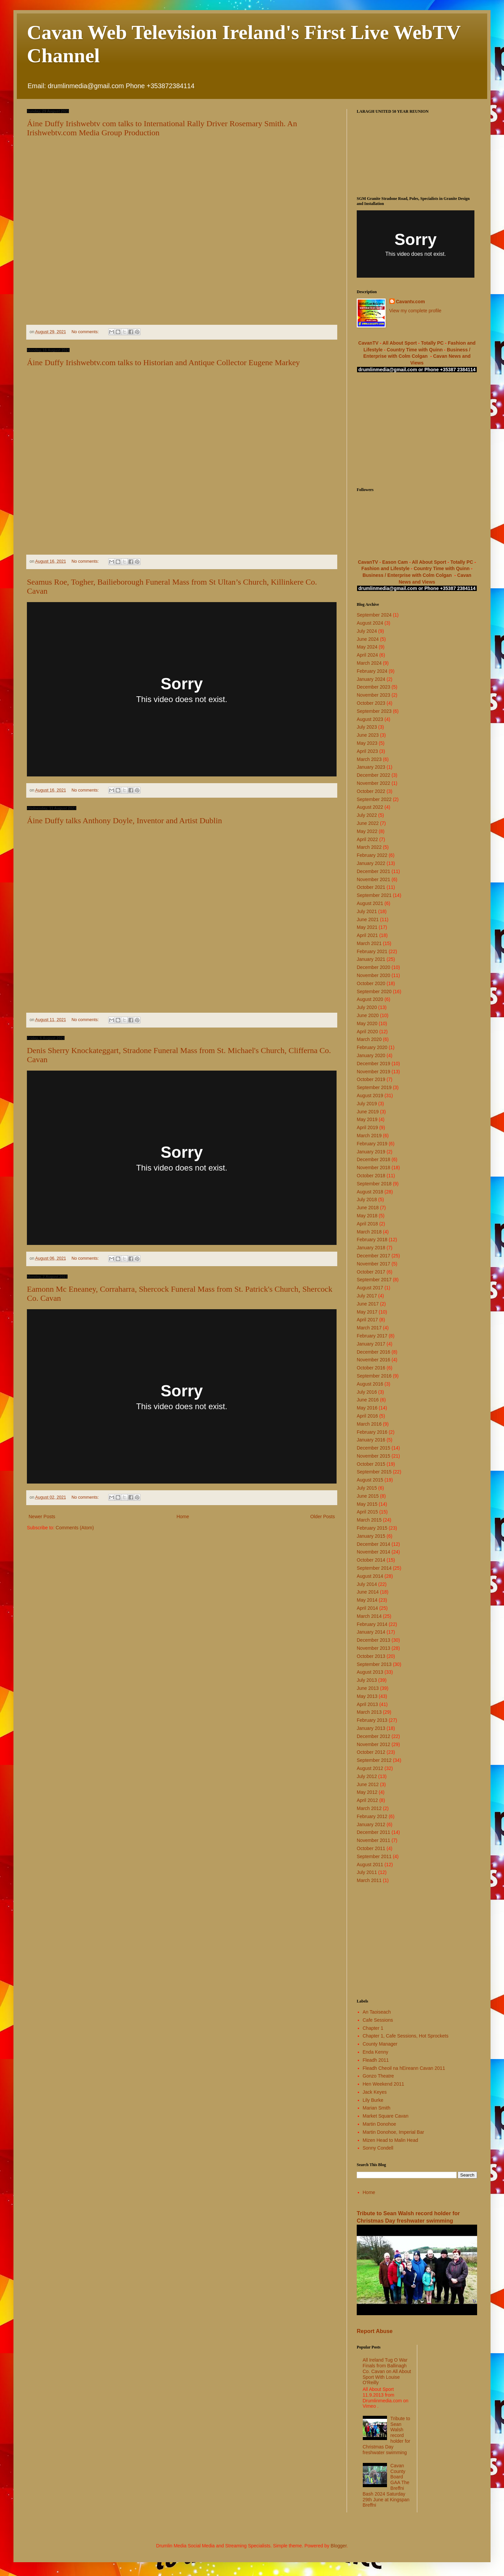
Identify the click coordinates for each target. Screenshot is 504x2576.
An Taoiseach (377, 2012)
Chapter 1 (373, 2028)
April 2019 (367, 1127)
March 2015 (369, 1520)
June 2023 (368, 735)
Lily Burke (373, 2100)
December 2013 (373, 1640)
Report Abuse (375, 2331)
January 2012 (371, 1824)
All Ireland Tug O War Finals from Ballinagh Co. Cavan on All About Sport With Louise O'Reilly (387, 2371)
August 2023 (370, 719)
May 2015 (367, 1504)
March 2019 (369, 1135)
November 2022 (373, 783)
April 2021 (367, 935)
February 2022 (372, 855)
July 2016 (367, 1392)
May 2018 (367, 1215)
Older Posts (322, 1516)
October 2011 (371, 1848)
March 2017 (369, 1327)
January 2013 (371, 1728)
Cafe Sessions (378, 2020)
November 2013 (373, 1648)
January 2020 (371, 1055)
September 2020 (374, 991)
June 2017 (368, 1304)
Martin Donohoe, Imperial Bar (393, 2132)
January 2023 (371, 767)
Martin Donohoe (379, 2124)
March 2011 (369, 1880)
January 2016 (371, 1439)
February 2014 (372, 1624)
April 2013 (367, 1704)
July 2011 (367, 1872)
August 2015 (370, 1480)
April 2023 (367, 751)
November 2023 (373, 695)
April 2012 (367, 1800)
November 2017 (373, 1263)
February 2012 (372, 1816)
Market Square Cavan (386, 2116)
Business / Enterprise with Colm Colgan (407, 575)
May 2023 (367, 743)
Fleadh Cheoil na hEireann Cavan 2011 (404, 2068)
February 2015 (372, 1528)
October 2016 (371, 1367)
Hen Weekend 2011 (383, 2084)
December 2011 (373, 1832)
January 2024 (371, 679)
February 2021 (372, 951)
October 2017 (371, 1272)
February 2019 (372, 1143)
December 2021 (373, 871)
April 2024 (367, 655)
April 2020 (367, 1031)
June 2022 (368, 823)
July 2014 (367, 1584)
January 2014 (371, 1632)
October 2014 (371, 1560)
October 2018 (371, 1175)
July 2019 (367, 1103)
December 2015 (373, 1448)
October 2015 (371, 1464)
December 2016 (373, 1352)
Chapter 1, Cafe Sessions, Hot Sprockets (406, 2036)
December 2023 (373, 687)
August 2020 (370, 999)
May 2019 (367, 1119)
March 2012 (369, 1808)
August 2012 (370, 1768)
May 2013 (367, 1696)
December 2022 (373, 775)
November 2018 (373, 1167)
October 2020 (371, 983)
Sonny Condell (378, 2148)
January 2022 (371, 863)
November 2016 (373, 1359)
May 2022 (367, 831)
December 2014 (373, 1544)
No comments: (86, 331)
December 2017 (373, 1255)
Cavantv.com (410, 301)
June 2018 (368, 1207)
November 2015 (373, 1456)
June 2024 (368, 639)
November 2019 (373, 1071)
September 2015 (374, 1471)
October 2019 (371, 1079)
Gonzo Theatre (378, 2076)
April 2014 (367, 1608)
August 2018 (370, 1191)
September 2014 (374, 1568)
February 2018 (372, 1239)
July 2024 (367, 631)
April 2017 (367, 1319)
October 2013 (371, 1656)
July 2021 (367, 911)
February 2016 (372, 1432)
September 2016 (374, 1376)
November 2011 (373, 1840)
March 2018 (369, 1231)
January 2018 (371, 1247)
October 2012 (371, 1752)
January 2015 (371, 1536)
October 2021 (371, 887)
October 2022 (371, 791)
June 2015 (368, 1496)
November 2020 (373, 975)
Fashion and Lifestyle (385, 568)
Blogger (338, 2545)
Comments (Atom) (75, 1527)
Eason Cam (395, 562)
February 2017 (372, 1335)
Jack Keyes (375, 2092)
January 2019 (371, 1151)
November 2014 (373, 1552)
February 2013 (372, 1720)
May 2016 (367, 1408)
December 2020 (373, 967)
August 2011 (370, 1864)
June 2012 (368, 1784)
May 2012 (367, 1792)
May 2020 (367, 1023)
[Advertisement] (417, 430)
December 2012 (373, 1736)
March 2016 (369, 1424)
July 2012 (367, 1776)
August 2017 (370, 1287)
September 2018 (374, 1183)
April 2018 (367, 1223)
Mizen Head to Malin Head (390, 2140)
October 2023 (371, 703)
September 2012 (374, 1760)
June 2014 (368, 1592)
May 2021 (367, 927)
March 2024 (369, 663)
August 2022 (370, 807)
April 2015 (367, 1512)
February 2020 (372, 1047)
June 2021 (368, 919)
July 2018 (367, 1199)
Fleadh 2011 (376, 2060)
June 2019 (368, 1111)
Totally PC (432, 343)
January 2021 (371, 959)
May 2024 (367, 647)
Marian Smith (376, 2108)
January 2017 (371, 1344)
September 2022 (374, 799)
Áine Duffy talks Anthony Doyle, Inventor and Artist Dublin (124, 820)
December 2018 (373, 1159)
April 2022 (367, 839)
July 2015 (367, 1488)
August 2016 (370, 1384)
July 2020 (367, 1007)
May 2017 (367, 1312)
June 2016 (368, 1399)
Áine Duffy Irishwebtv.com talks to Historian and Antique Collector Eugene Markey (163, 362)
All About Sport (399, 343)
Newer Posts (42, 1516)
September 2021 (374, 895)
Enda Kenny (375, 2052)
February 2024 (372, 671)
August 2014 (370, 1576)
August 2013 (370, 1672)
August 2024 (370, 623)
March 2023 (369, 759)
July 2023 (367, 727)
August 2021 (370, 903)
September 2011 (374, 1856)
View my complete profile (415, 310)
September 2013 (374, 1664)
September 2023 (374, 711)
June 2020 (368, 1015)
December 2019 (373, 1063)
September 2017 (374, 1279)
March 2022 (369, 847)
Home (183, 1516)
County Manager (380, 2044)
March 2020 (369, 1039)
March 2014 (369, 1616)
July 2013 (367, 1680)
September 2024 (374, 615)
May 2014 (367, 1600)
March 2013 (369, 1712)
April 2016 (367, 1416)
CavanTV (368, 343)
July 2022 (367, 815)
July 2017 (367, 1295)
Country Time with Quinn (414, 349)
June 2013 (368, 1688)
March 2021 (369, 943)
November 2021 (373, 879)
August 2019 (370, 1095)
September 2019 (374, 1087)
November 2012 (373, 1744)
